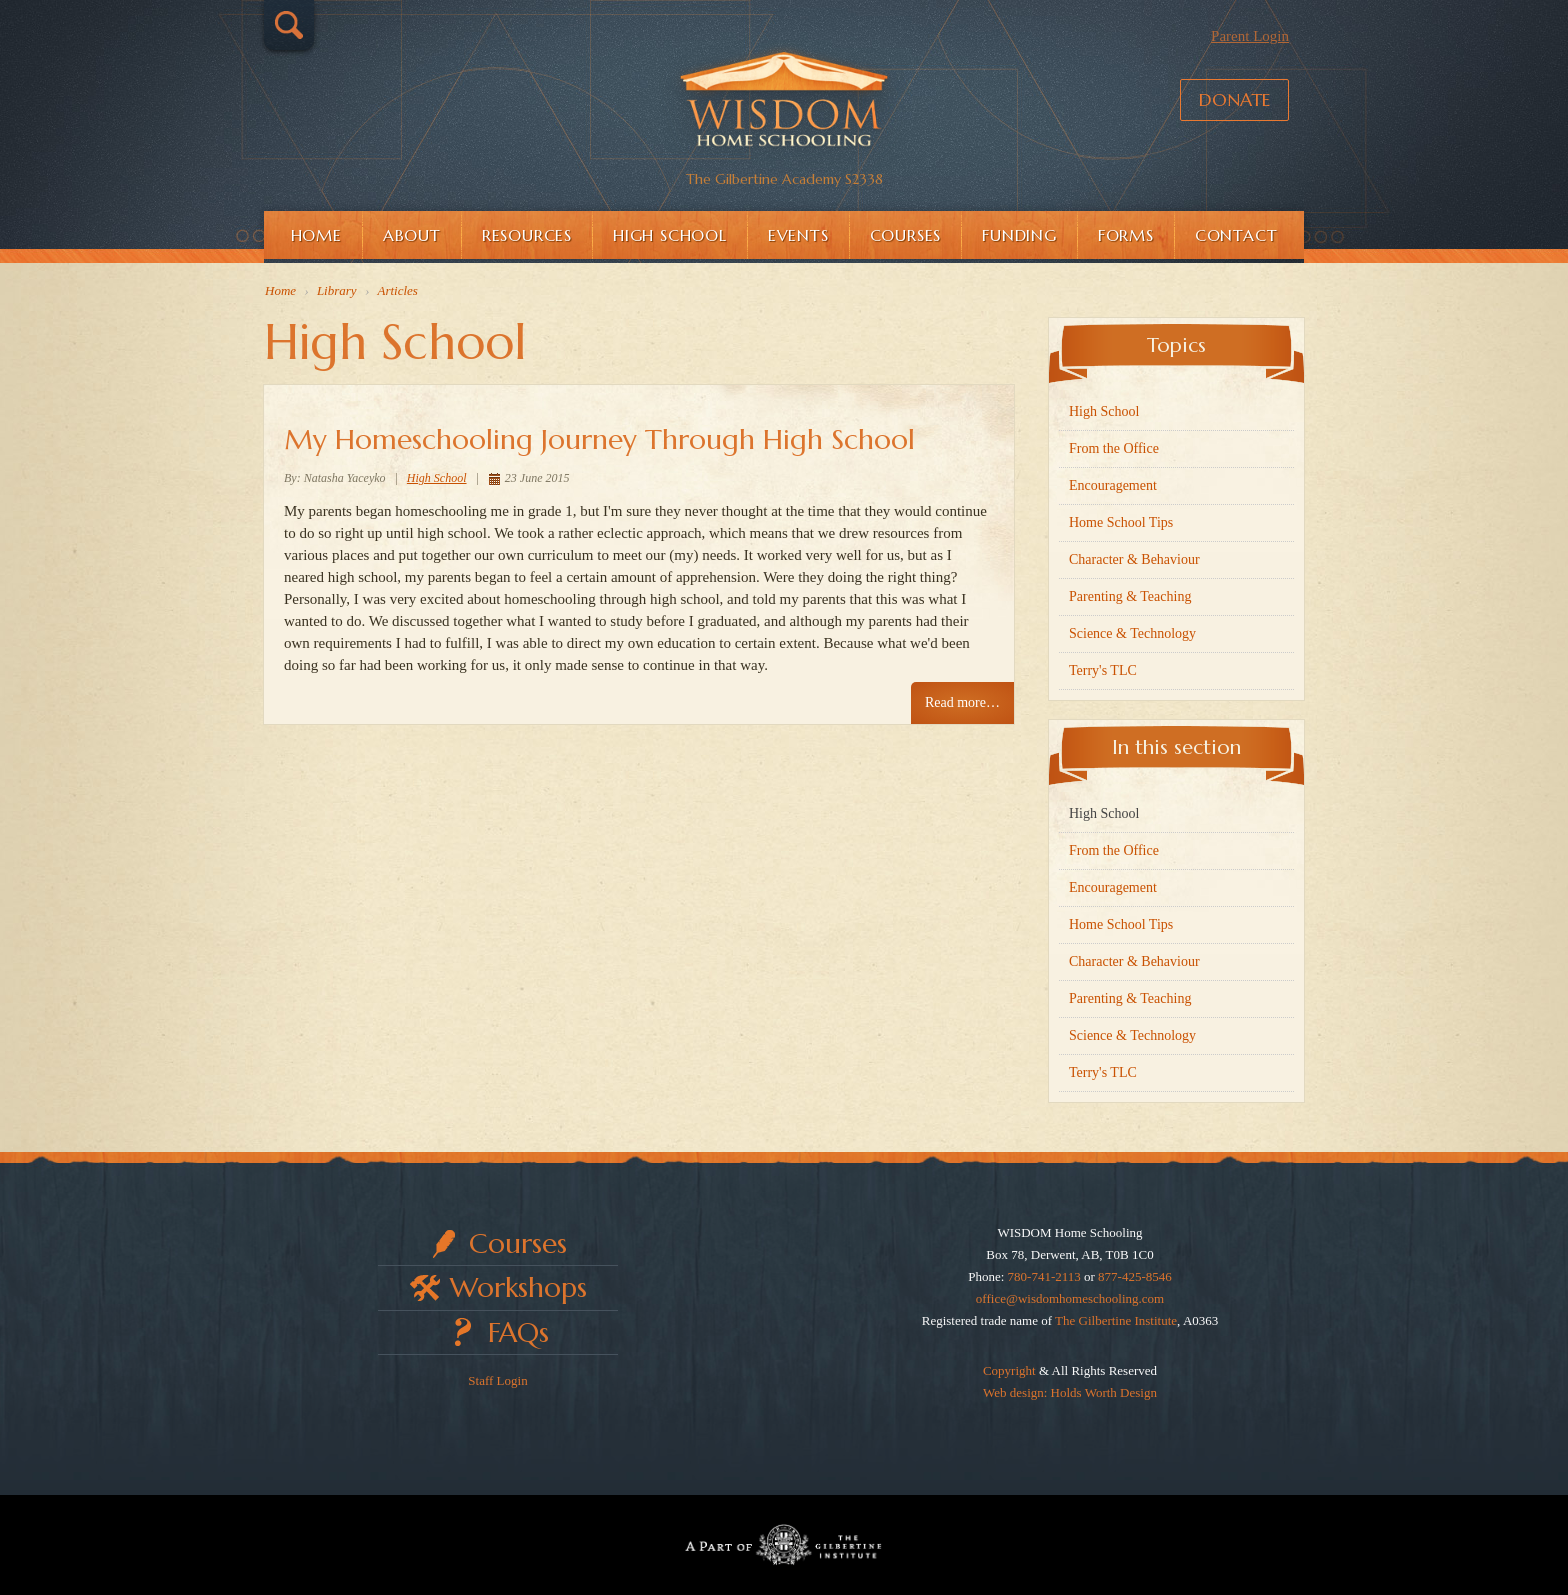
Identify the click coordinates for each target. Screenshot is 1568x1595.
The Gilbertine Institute (1116, 1320)
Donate (1234, 99)
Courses (906, 235)
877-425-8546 (1135, 1276)
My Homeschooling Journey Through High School (599, 439)
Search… (289, 25)
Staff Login (497, 1380)
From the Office (1114, 448)
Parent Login (1250, 36)
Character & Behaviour (1134, 559)
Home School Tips (1121, 522)
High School (670, 235)
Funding (1019, 235)
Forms (1126, 235)
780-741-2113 (1044, 1276)
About (412, 235)
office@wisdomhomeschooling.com (1070, 1298)
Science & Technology (1132, 633)
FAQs (518, 1332)
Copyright (1009, 1370)
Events (798, 235)
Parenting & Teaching (1130, 596)
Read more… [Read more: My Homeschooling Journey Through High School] (962, 702)
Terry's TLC (1103, 670)
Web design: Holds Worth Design (1070, 1392)
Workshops (518, 1287)
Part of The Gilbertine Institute (784, 1545)
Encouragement (1113, 485)
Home (316, 235)
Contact (1236, 235)
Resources (527, 235)
